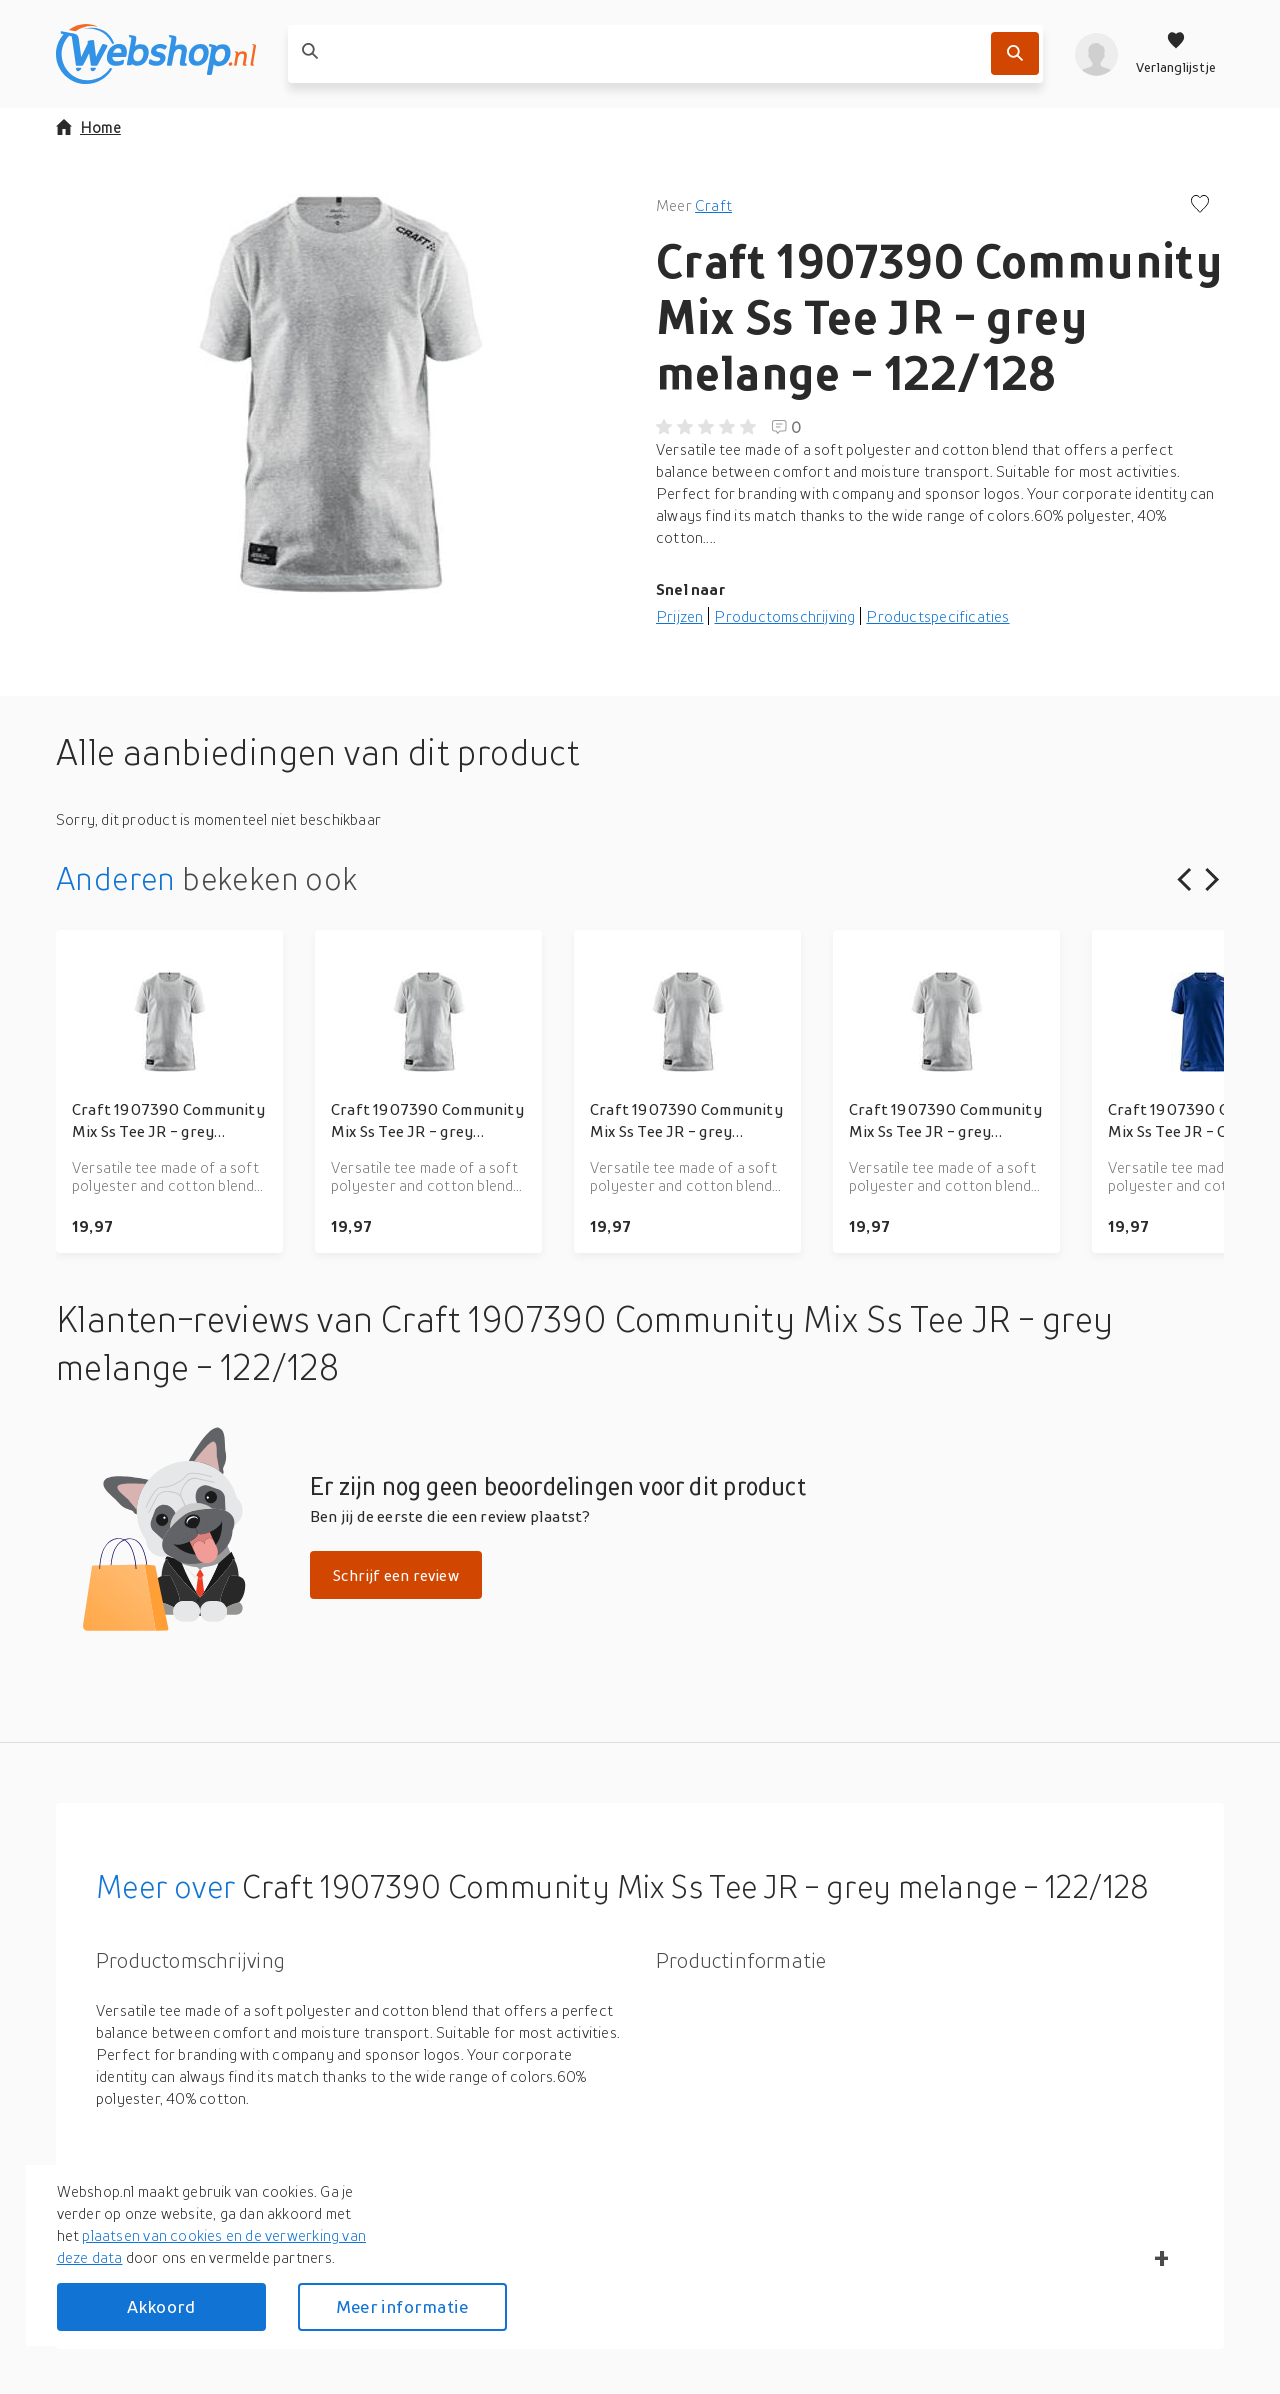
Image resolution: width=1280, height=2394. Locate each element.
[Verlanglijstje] (1176, 54)
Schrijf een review (396, 1575)
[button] (340, 394)
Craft (713, 205)
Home (88, 127)
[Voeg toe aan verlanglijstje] (1200, 205)
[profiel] (1096, 54)
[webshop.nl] (156, 54)
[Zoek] (1015, 53)
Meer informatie (402, 2306)
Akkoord (161, 2306)
